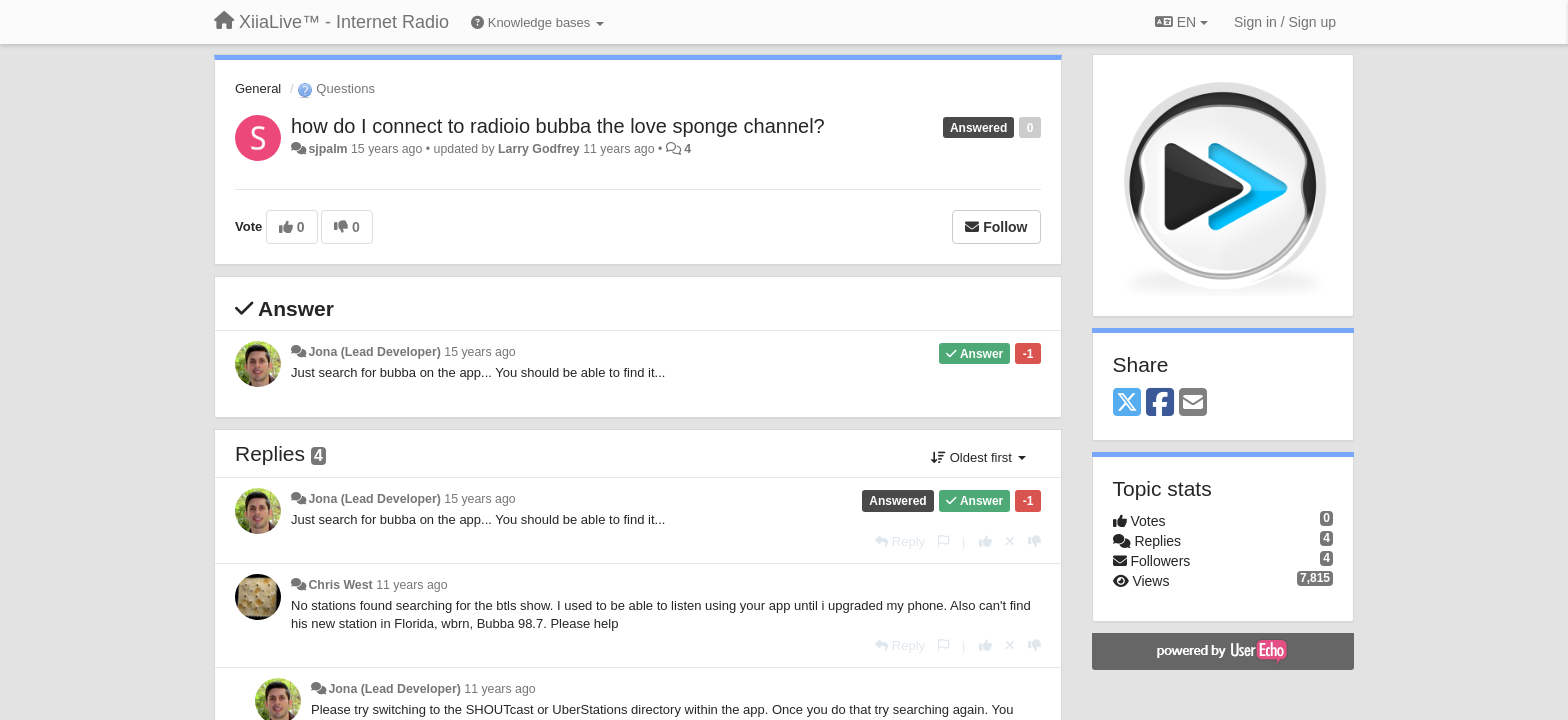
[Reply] (900, 541)
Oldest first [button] (978, 457)
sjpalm (327, 149)
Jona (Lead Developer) (374, 352)
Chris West (340, 585)
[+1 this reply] (985, 541)
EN (1181, 22)
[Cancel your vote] (1010, 541)
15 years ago (479, 352)
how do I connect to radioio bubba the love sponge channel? (558, 126)
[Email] (1193, 403)
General (258, 88)
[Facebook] (1160, 403)
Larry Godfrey (539, 149)
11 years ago (411, 585)
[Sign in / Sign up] (1285, 22)
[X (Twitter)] (1127, 403)
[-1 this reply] (1034, 541)
